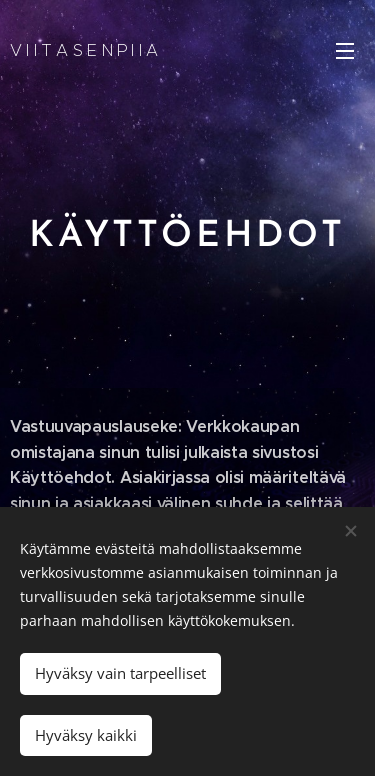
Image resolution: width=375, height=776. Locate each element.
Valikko (345, 51)
